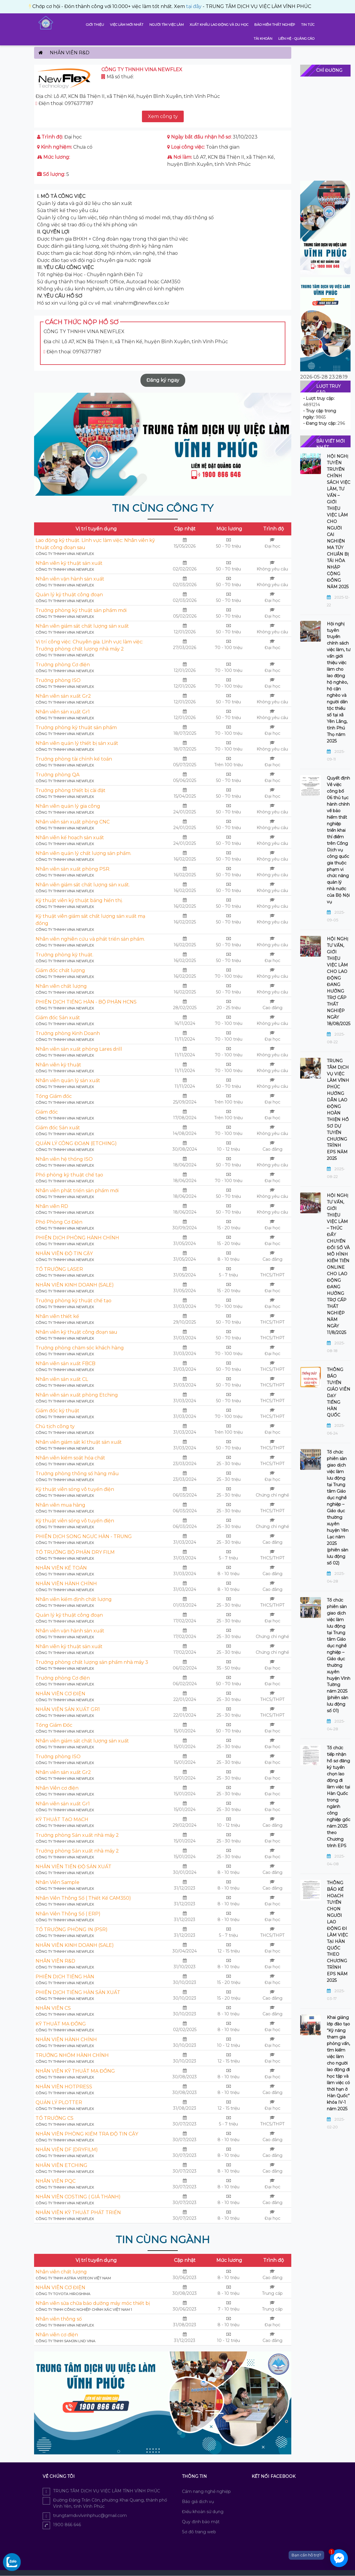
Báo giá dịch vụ (198, 2501)
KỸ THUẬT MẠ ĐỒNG (61, 2024)
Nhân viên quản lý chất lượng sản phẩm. (83, 853)
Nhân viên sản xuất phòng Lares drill (79, 1049)
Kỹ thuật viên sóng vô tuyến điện (75, 1489)
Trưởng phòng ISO (58, 680)
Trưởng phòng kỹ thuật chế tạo (73, 1300)
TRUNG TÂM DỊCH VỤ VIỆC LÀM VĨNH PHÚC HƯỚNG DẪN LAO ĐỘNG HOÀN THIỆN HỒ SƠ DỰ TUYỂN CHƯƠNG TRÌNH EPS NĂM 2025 (338, 1109)
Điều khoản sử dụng (202, 2511)
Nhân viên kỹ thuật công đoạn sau (76, 1332)
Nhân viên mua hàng (60, 1505)
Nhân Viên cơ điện (57, 1788)
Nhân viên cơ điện (57, 2335)
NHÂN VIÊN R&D (55, 1961)
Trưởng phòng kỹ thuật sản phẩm (76, 727)
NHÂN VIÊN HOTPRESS (64, 2087)
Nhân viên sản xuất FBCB (65, 1363)
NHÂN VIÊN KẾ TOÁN (61, 1568)
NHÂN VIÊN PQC (56, 2181)
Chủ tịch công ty (55, 1426)
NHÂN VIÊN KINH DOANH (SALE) (75, 1285)
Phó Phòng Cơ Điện (59, 1222)
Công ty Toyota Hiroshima (63, 2294)
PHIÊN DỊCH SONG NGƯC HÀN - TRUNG (84, 1536)
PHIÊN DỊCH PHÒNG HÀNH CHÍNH (77, 1238)
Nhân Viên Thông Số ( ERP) (68, 1914)
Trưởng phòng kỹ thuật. (64, 955)
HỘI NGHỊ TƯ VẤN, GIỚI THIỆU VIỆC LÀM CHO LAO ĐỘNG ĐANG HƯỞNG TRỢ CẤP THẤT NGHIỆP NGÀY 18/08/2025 (338, 981)
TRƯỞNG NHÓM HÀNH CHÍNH (72, 2055)
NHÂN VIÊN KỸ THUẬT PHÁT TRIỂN (78, 2212)
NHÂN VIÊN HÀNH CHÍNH (66, 1583)
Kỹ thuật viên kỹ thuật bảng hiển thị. (79, 900)
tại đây (67, 6)
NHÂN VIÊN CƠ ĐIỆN (60, 1693)
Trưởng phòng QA (57, 774)
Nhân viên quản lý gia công (68, 806)
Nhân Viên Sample (57, 1882)
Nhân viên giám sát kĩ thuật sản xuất (79, 1442)
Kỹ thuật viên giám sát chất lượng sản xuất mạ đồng (90, 919)
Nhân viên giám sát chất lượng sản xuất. (83, 885)
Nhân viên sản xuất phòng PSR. (73, 869)
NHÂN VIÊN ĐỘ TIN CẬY (64, 1253)
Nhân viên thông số (59, 2319)
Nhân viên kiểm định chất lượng (74, 1599)
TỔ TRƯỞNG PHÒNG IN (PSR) (72, 1929)
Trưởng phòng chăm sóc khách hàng (80, 1348)
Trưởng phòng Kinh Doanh (68, 1033)
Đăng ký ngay (162, 380)
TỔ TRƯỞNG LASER (59, 1269)
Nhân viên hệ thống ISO (64, 1159)
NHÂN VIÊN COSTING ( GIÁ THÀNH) (78, 2197)
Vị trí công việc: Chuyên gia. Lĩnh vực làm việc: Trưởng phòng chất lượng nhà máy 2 (89, 645)
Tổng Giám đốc (54, 1096)
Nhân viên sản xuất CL (62, 1379)
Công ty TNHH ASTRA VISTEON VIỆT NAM (73, 2278)
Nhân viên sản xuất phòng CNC (73, 822)
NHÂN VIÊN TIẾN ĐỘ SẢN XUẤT (73, 1866)
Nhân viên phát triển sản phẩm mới (77, 1190)
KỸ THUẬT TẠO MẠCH (62, 1819)
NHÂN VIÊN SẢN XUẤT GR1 (68, 1709)
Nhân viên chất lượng (61, 986)
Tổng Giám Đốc (54, 1725)
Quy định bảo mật (201, 2521)
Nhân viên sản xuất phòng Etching (77, 1395)
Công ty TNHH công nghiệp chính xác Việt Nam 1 (84, 2309)
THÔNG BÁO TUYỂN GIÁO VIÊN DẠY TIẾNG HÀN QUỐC (338, 1392)
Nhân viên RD (52, 1206)
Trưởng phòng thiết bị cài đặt (70, 790)
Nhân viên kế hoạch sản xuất (70, 837)
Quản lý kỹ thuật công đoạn (69, 594)
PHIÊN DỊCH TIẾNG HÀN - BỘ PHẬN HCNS (86, 1002)
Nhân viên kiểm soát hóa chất (70, 1458)
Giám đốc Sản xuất (58, 1017)
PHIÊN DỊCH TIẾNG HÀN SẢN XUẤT (78, 1992)
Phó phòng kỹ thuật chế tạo (69, 1175)
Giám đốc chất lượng (60, 970)
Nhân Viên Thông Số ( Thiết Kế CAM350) (83, 1898)
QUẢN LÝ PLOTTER (59, 2102)
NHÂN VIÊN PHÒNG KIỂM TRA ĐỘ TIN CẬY (87, 2134)
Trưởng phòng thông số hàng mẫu (77, 1473)
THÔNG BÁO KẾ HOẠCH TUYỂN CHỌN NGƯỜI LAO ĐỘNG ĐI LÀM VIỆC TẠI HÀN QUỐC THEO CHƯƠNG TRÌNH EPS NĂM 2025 (337, 1931)
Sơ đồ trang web (199, 2531)
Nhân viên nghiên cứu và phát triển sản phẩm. (90, 939)
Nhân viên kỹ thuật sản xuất (69, 563)
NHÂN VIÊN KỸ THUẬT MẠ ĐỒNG (75, 2071)
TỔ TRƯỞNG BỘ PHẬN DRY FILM (75, 1552)
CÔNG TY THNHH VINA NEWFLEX (65, 553)
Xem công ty (163, 116)
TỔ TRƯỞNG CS (54, 2118)
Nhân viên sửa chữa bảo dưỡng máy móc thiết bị (93, 2303)
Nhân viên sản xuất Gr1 (63, 712)
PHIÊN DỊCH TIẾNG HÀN (65, 1976)
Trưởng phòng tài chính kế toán (74, 759)
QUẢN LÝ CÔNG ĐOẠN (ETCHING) (76, 1143)
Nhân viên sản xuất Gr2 (63, 696)
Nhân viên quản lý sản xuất (68, 1080)
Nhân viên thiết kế (57, 1316)
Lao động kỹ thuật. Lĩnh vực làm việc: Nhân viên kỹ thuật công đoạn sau (95, 544)
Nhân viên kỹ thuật (58, 1065)
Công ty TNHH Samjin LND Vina (65, 2341)
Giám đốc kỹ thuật (57, 1410)
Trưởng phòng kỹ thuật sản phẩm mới (81, 610)
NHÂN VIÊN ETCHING (61, 2165)
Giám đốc (47, 1112)
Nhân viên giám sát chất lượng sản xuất (82, 626)
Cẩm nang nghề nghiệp (206, 2491)
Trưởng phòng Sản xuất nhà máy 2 (77, 1835)
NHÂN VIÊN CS (53, 2008)
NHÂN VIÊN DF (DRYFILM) (67, 2149)
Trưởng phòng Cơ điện (63, 664)
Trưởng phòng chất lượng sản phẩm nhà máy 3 (92, 1662)
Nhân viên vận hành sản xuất (70, 579)
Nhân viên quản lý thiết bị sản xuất (77, 743)
